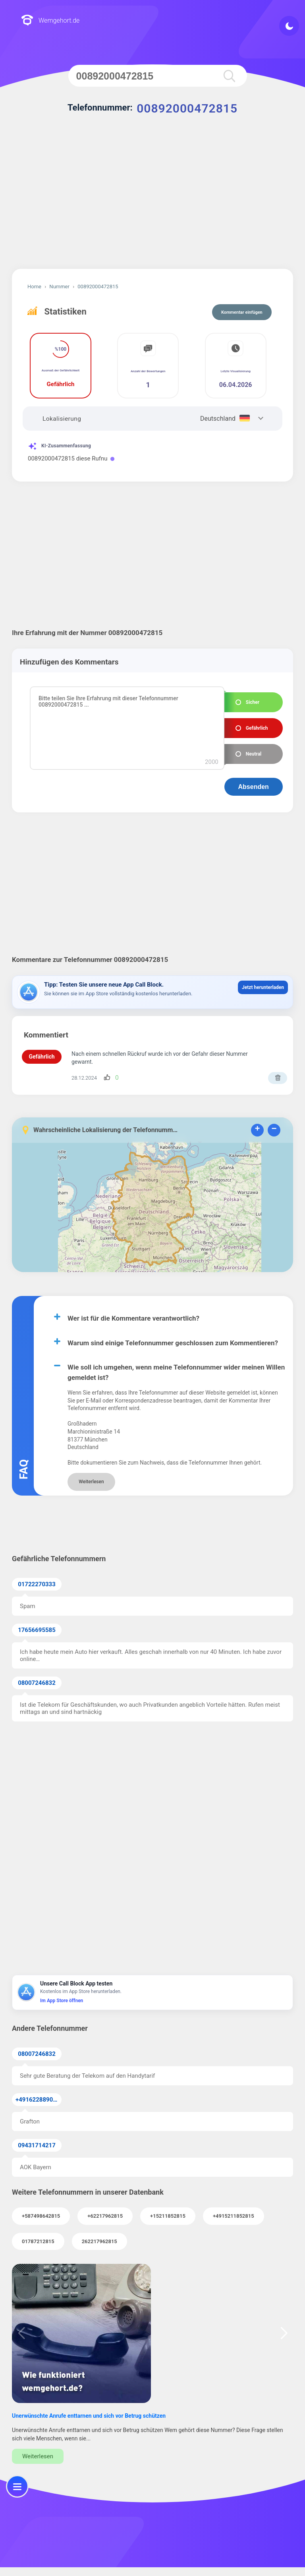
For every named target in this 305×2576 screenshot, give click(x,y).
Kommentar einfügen (242, 312)
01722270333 (37, 1584)
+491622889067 (37, 2099)
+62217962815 (105, 2216)
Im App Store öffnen (61, 2000)
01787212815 (38, 2241)
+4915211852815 (233, 2216)
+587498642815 (41, 2216)
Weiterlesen (91, 1481)
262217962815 (99, 2241)
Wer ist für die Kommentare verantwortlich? (133, 1318)
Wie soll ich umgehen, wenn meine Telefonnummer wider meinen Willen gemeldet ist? (176, 1372)
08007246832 (37, 1682)
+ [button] (257, 1129)
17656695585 (37, 1630)
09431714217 (37, 2145)
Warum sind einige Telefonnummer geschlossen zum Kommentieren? (173, 1343)
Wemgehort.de (50, 21)
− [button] (273, 1129)
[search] (229, 76)
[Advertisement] (152, 201)
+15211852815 (167, 2216)
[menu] (17, 2486)
